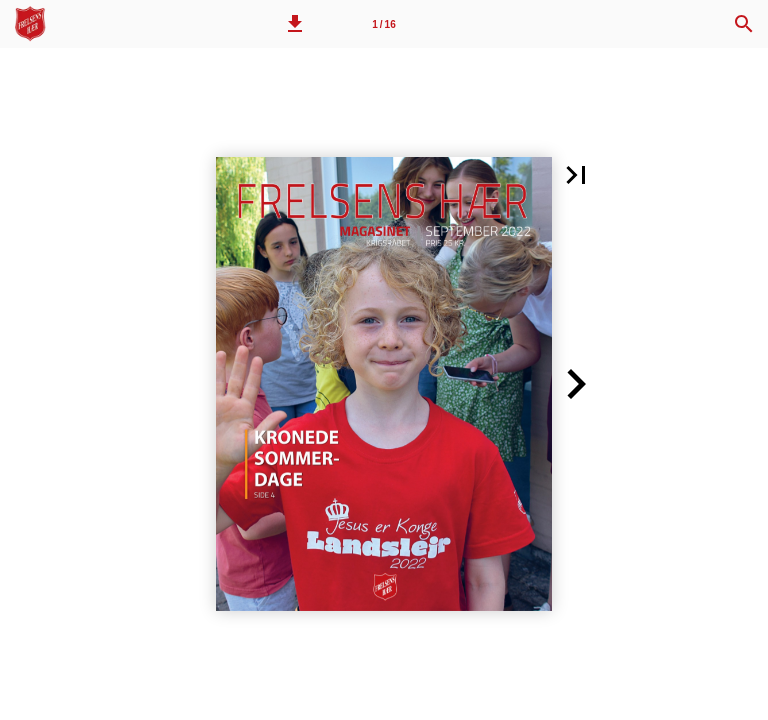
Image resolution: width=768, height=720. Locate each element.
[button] (295, 24)
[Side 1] (384, 24)
